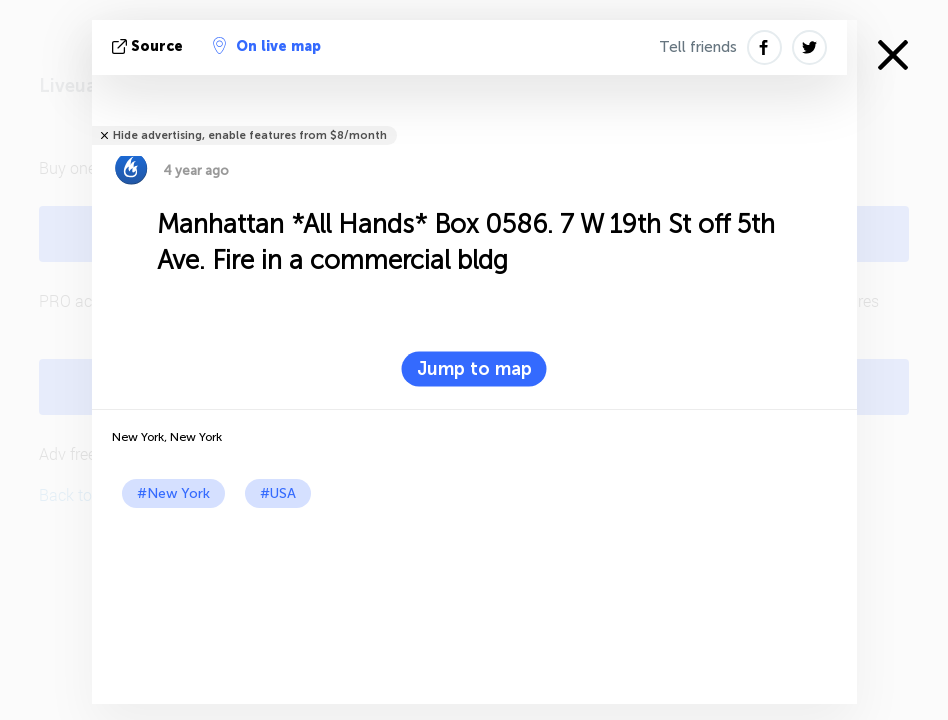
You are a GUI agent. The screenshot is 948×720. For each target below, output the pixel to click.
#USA (278, 493)
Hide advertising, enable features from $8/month (250, 135)
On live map (267, 46)
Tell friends (698, 47)
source (149, 46)
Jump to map (474, 369)
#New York (173, 493)
